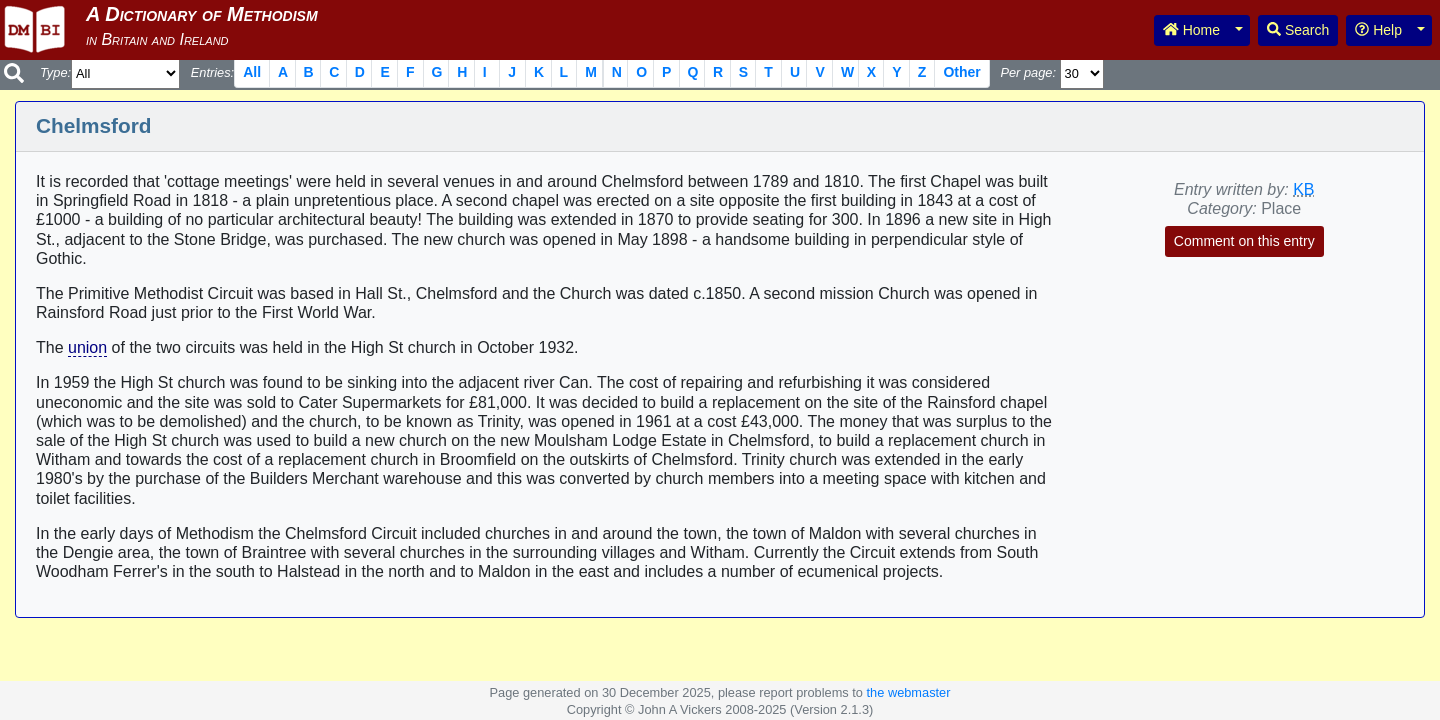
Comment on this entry (1244, 241)
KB (1303, 189)
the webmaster (909, 692)
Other (961, 72)
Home (1191, 30)
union (87, 347)
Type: (55, 72)
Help (1378, 30)
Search (1298, 30)
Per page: (1028, 72)
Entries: (212, 72)
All (252, 72)
